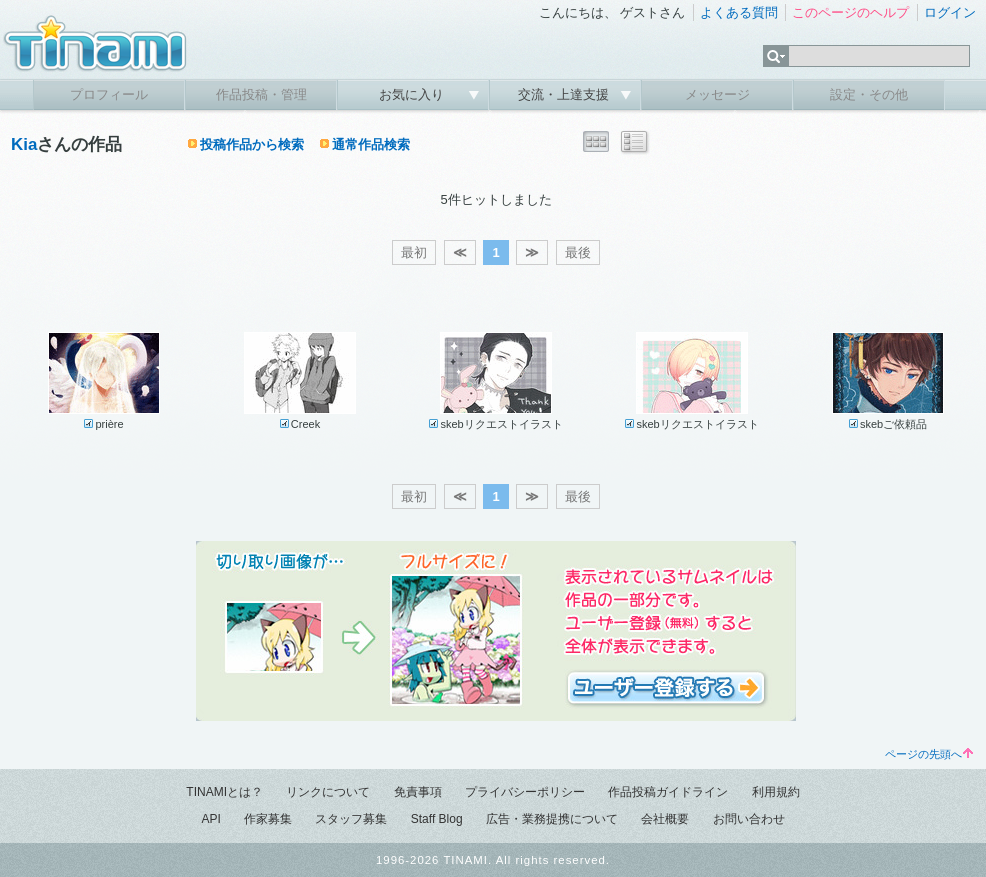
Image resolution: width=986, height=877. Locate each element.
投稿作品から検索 (252, 144)
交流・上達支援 (565, 94)
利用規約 (776, 792)
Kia (24, 144)
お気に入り (413, 94)
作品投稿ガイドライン (668, 792)
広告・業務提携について (552, 819)
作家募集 (268, 819)
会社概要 (665, 819)
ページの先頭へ (929, 754)
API (210, 819)
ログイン (950, 12)
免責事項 (418, 792)
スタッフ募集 (351, 819)
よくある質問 (739, 12)
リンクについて (328, 792)
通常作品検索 (371, 144)
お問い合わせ (749, 819)
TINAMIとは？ (224, 792)
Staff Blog (437, 819)
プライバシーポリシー (525, 792)
